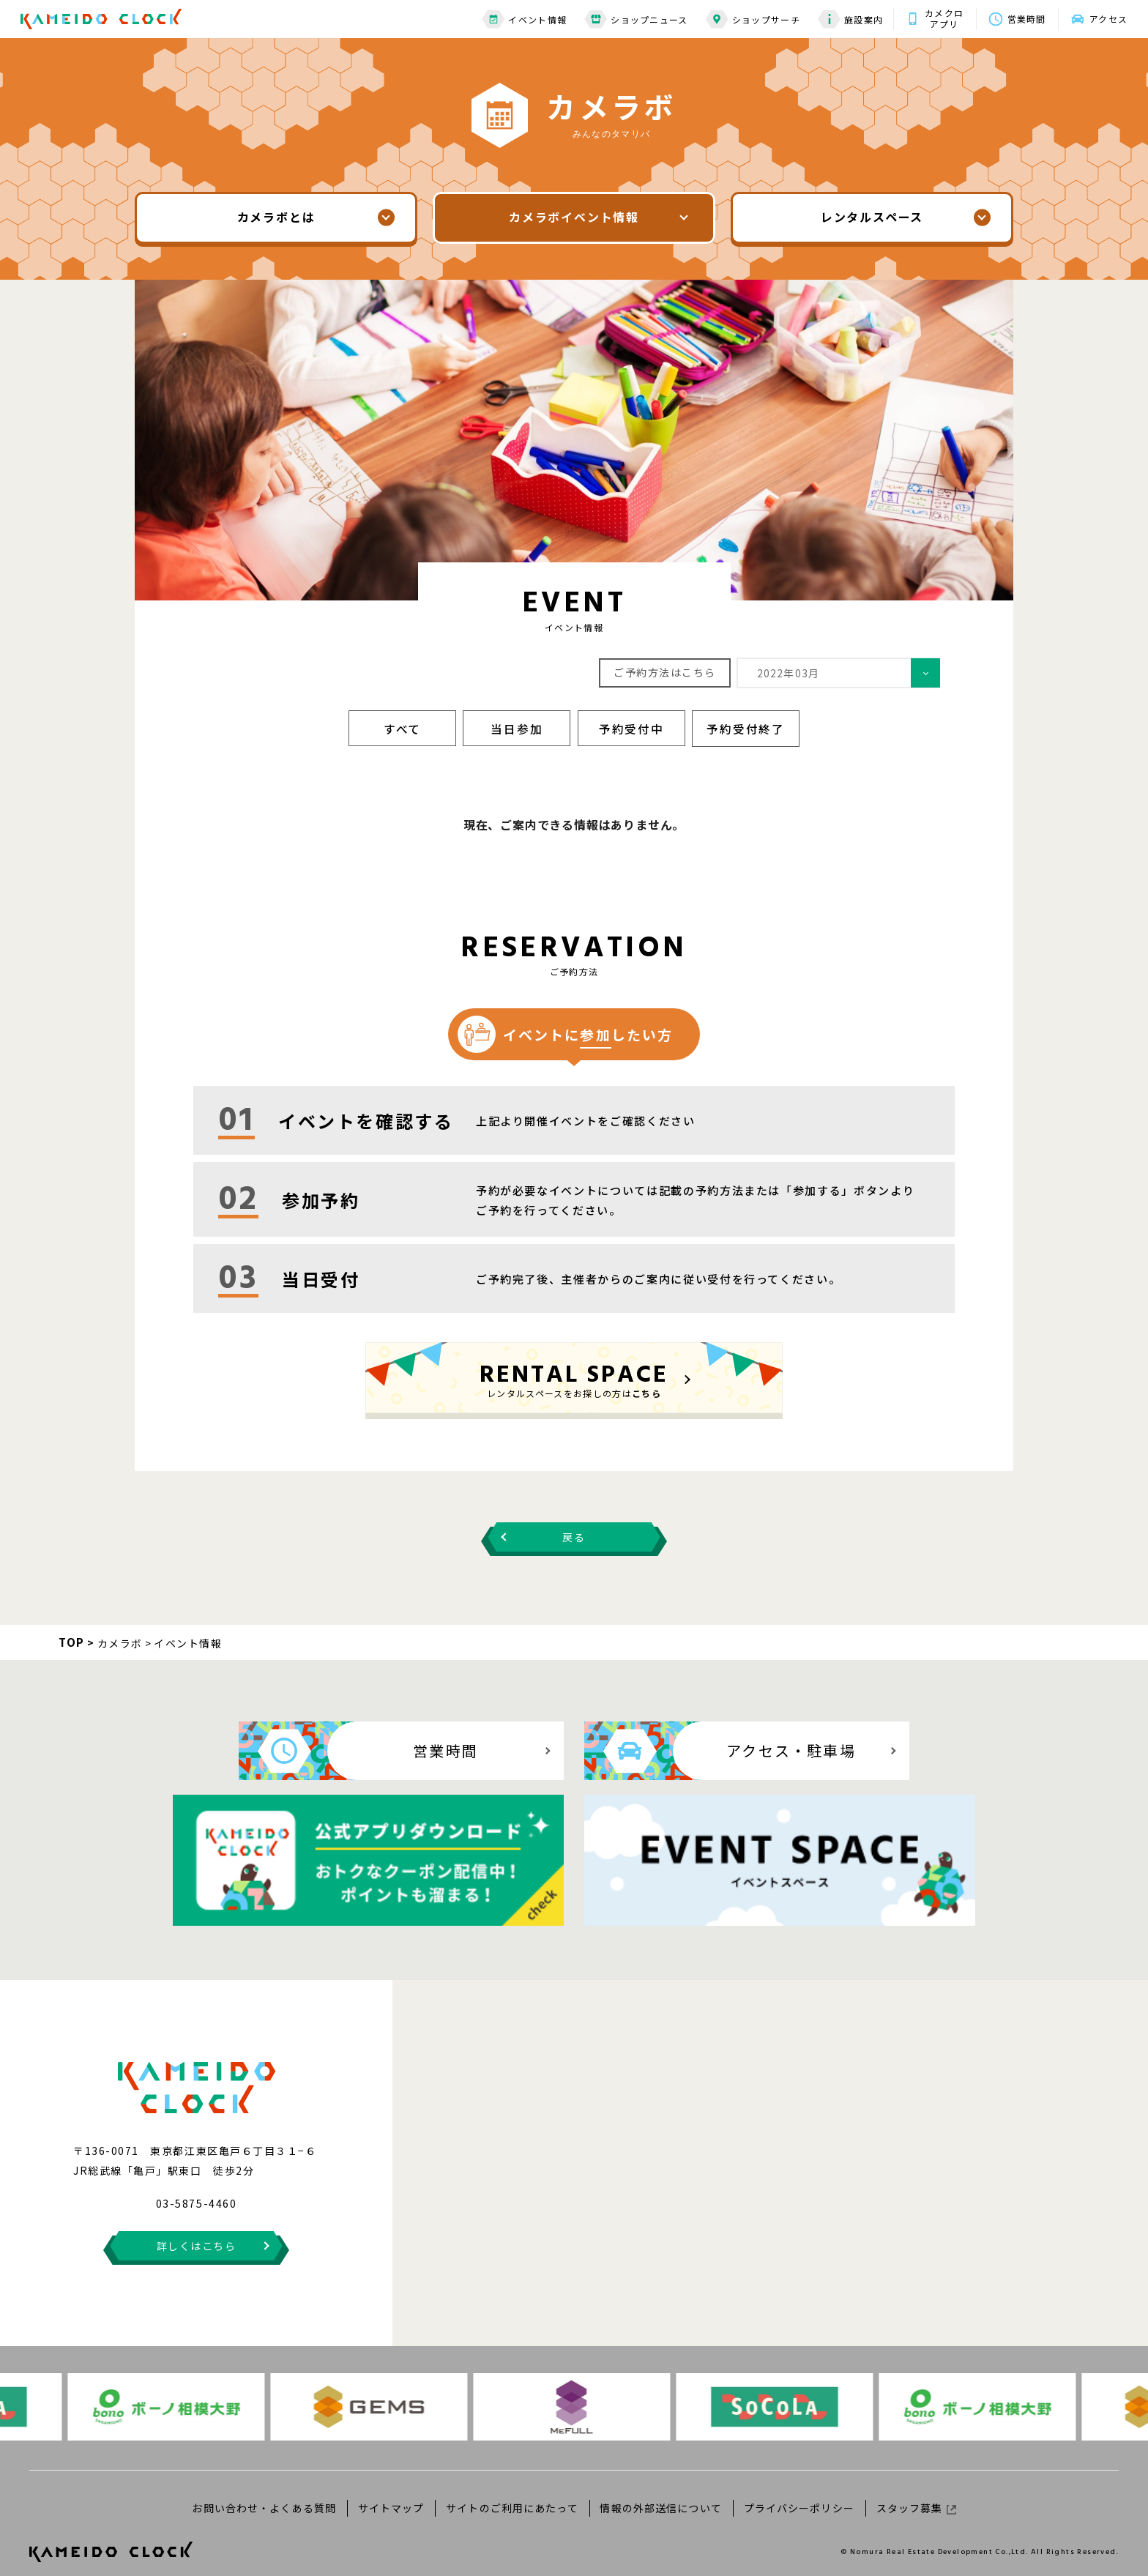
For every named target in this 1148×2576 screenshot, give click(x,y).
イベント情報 (517, 19)
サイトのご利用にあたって (512, 2492)
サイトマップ (392, 2492)
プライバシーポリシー (797, 2492)
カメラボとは (276, 217)
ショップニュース (630, 19)
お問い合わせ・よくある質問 (267, 2492)
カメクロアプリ (938, 18)
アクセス (1107, 18)
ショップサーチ (746, 19)
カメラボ (120, 1640)
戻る (573, 1534)
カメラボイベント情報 (574, 217)
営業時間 (1022, 18)
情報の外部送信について (660, 2492)
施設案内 (843, 19)
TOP (72, 1640)
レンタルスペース (872, 217)
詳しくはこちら (196, 2230)
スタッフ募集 (913, 2492)
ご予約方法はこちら (665, 671)
